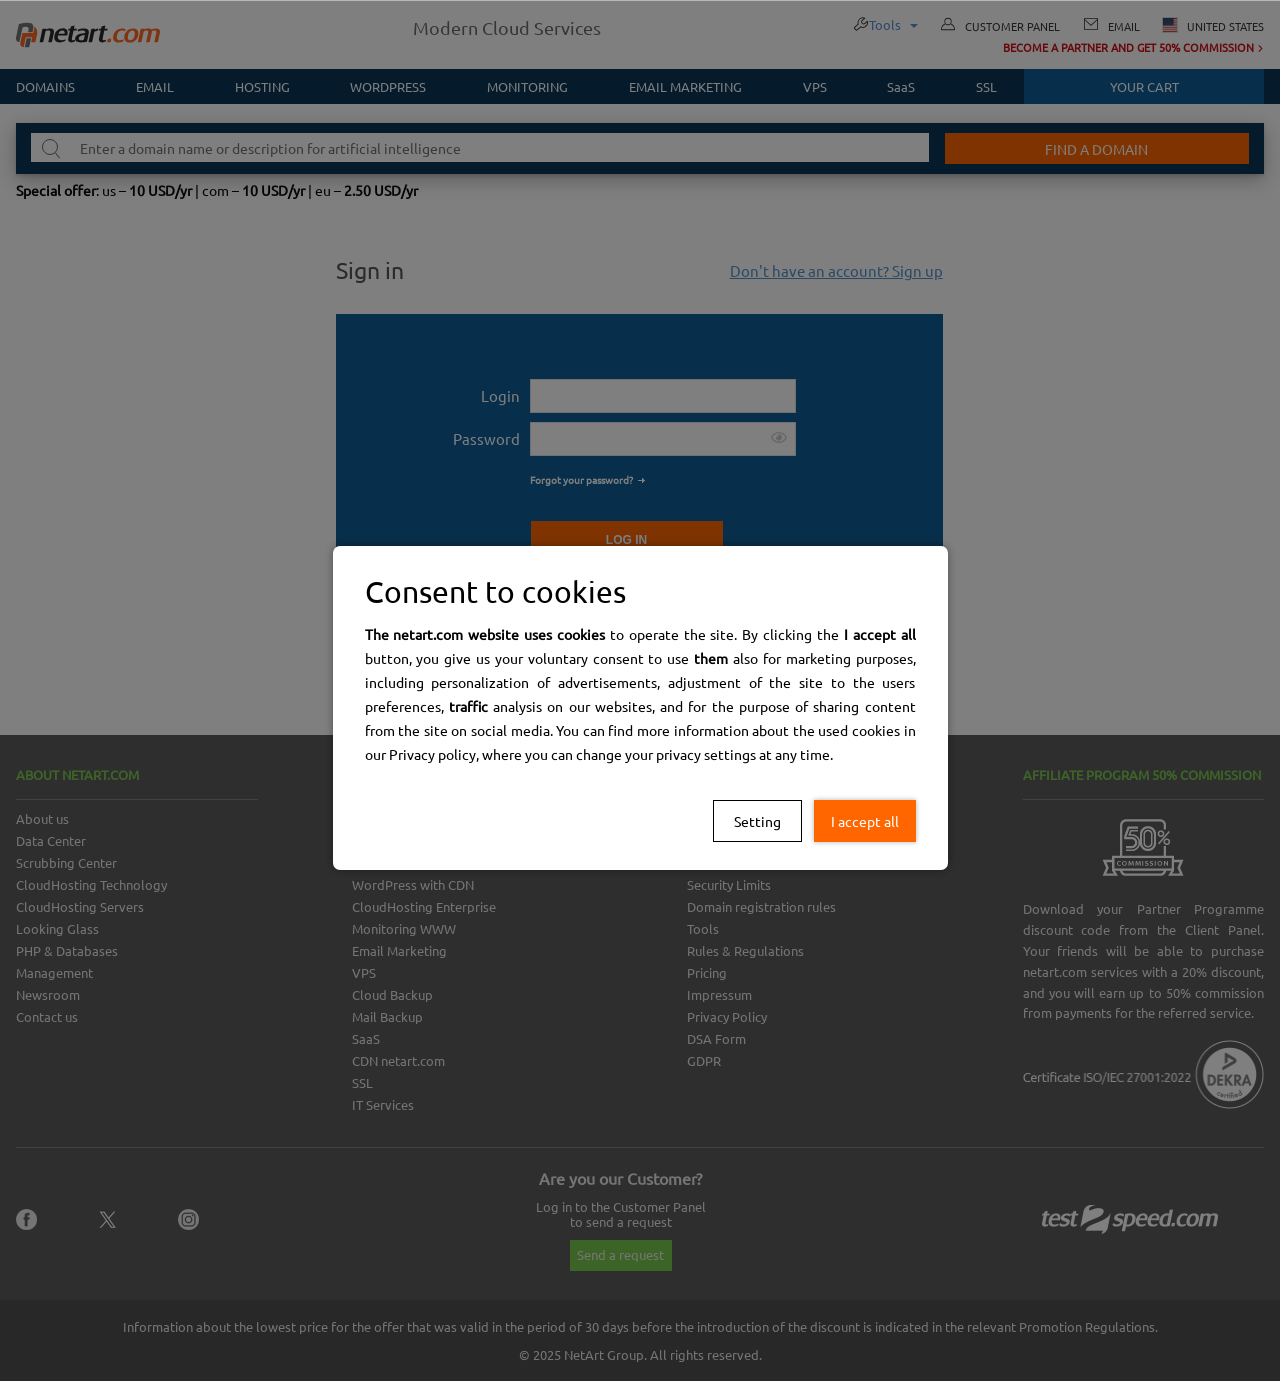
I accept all (865, 821)
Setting (757, 821)
